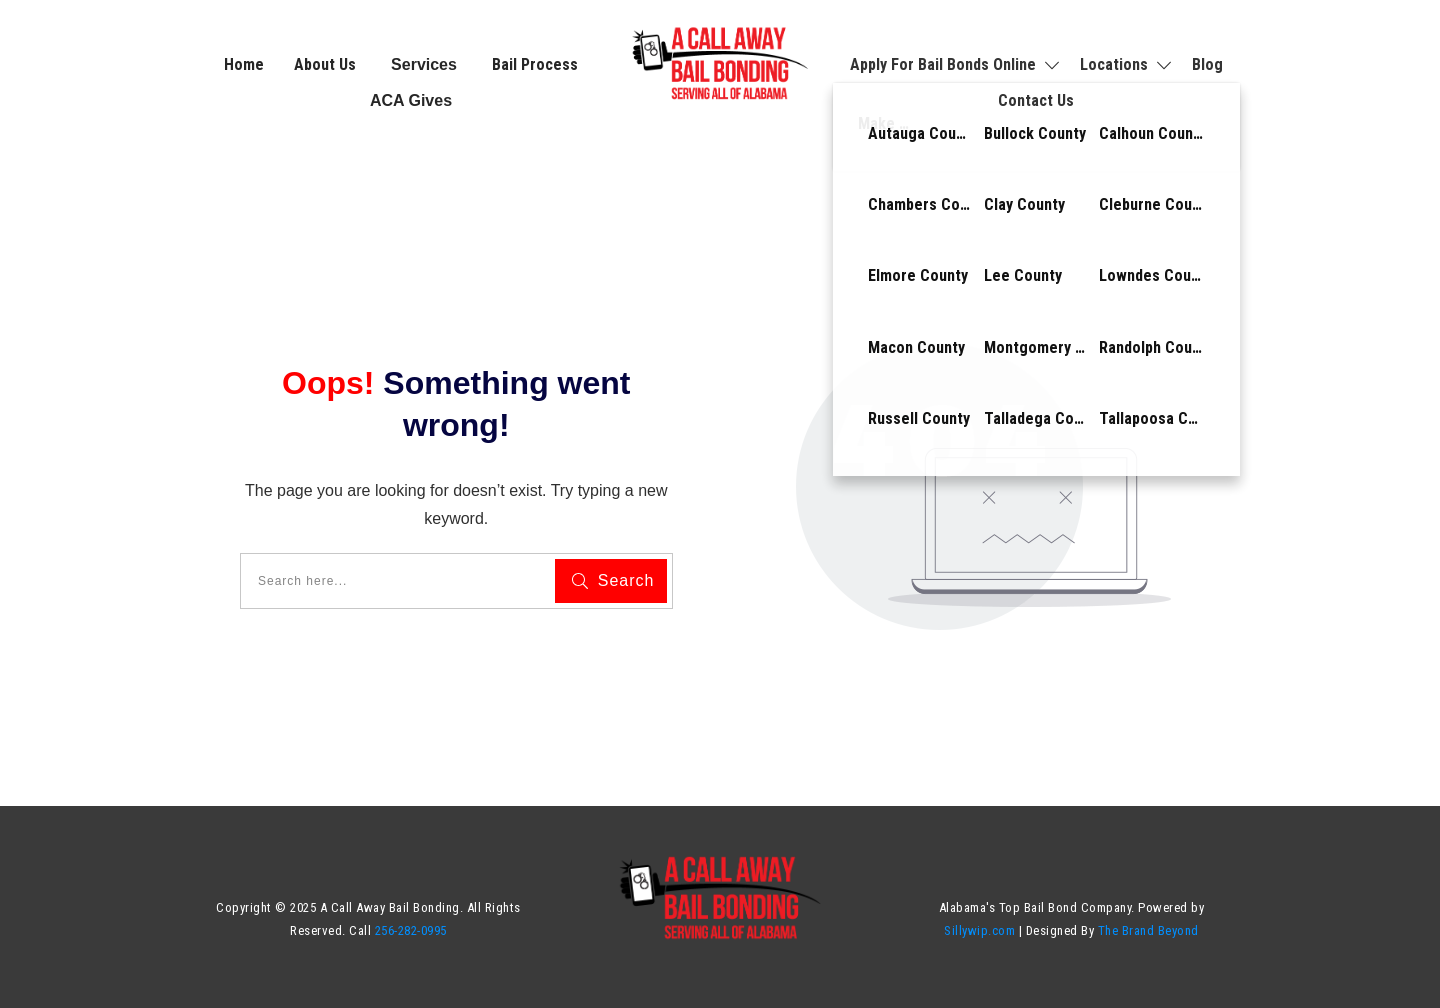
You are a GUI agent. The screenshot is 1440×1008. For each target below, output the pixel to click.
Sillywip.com (979, 930)
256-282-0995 (411, 930)
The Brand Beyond (1148, 930)
